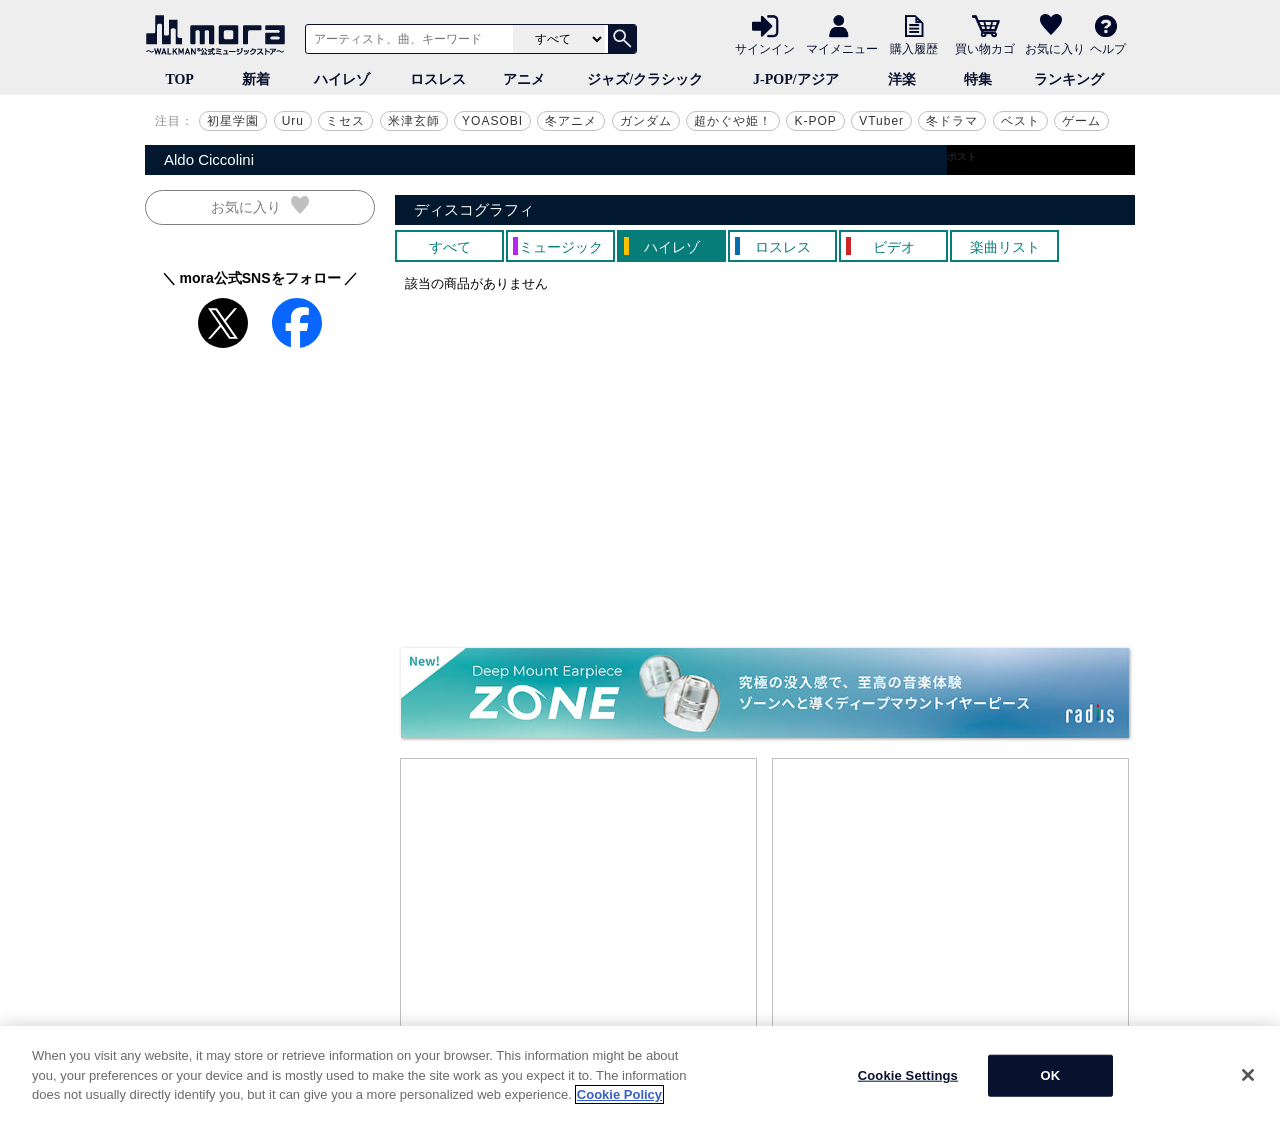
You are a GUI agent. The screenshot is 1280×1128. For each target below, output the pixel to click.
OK (1050, 1075)
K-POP (815, 121)
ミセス (345, 121)
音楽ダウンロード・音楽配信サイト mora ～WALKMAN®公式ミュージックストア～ (220, 35)
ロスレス (438, 79)
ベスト (1020, 121)
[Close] (1248, 1075)
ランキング (1069, 79)
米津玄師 (414, 121)
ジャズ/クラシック (645, 79)
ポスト (962, 156)
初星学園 (233, 121)
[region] (640, 1077)
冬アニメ (571, 121)
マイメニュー (842, 48)
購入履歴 (914, 48)
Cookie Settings (908, 1075)
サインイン (765, 48)
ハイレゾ (342, 79)
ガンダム (646, 121)
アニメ (524, 79)
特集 (978, 79)
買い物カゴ (985, 48)
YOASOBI (492, 121)
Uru (293, 121)
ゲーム (1081, 121)
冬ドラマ (952, 121)
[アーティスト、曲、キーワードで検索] (406, 39)
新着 (256, 79)
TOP (179, 79)
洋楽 (902, 79)
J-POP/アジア (796, 79)
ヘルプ (1108, 48)
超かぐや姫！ (733, 121)
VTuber (881, 121)
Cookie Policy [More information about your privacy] (619, 1094)
